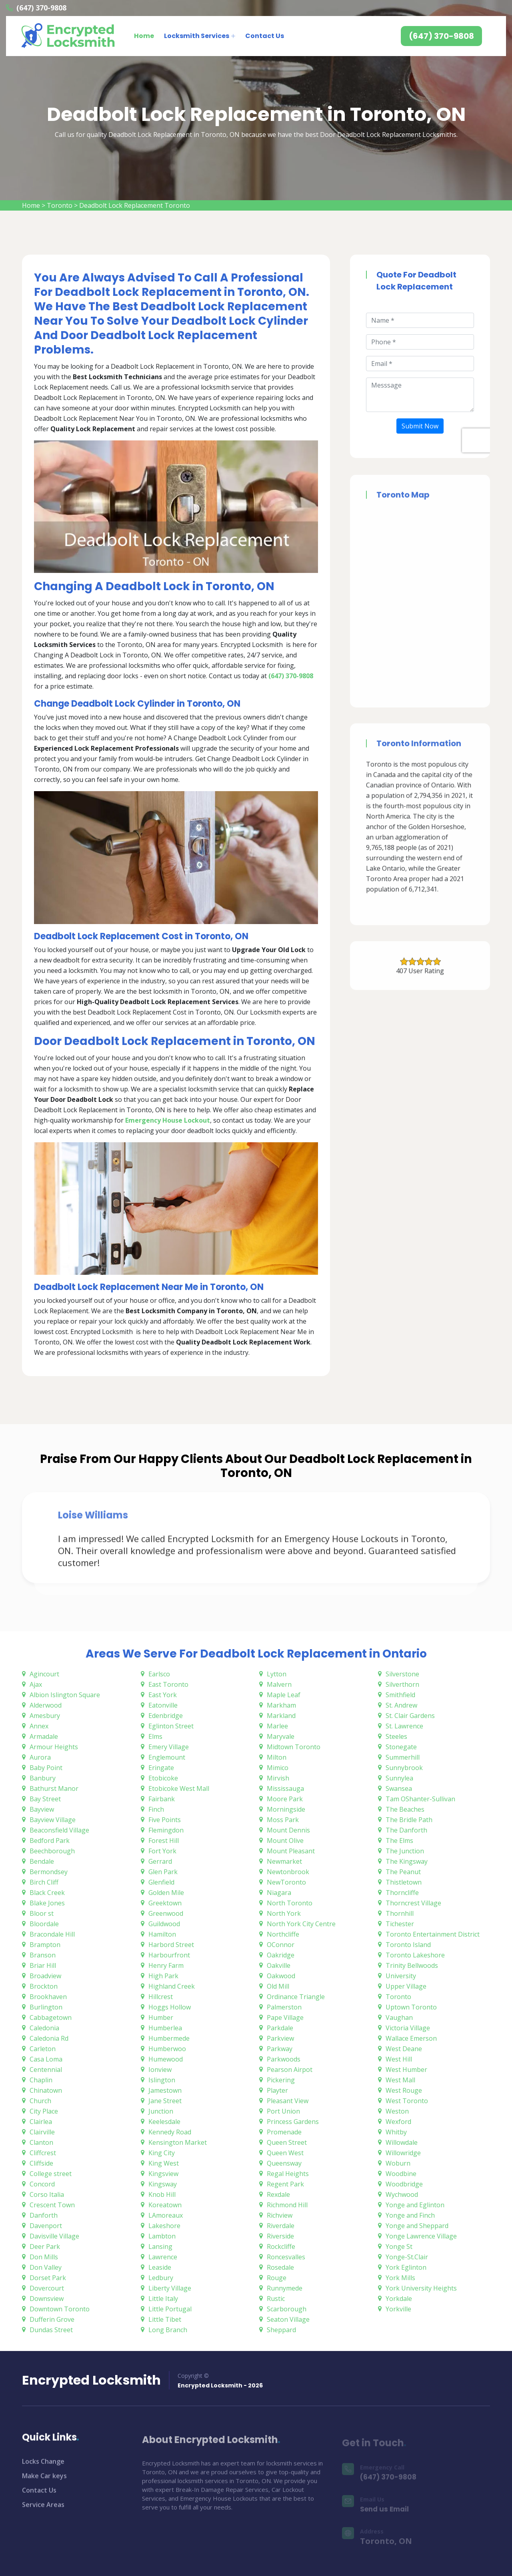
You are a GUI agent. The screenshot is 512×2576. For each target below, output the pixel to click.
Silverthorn (402, 1684)
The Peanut (403, 1871)
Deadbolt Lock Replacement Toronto (134, 205)
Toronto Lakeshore (415, 1955)
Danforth (44, 2215)
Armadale (44, 1736)
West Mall (400, 2080)
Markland (281, 1715)
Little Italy (163, 2298)
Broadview (45, 1975)
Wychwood (402, 2194)
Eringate (161, 1767)
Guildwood (164, 1923)
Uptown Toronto (411, 2007)
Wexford (398, 2121)
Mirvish (278, 1778)
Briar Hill (43, 1965)
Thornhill (400, 1913)
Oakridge (280, 1955)
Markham (281, 1705)
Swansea (399, 1788)
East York (162, 1694)
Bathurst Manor (54, 1788)
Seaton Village (288, 2319)
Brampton (45, 1944)
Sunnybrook (404, 1767)
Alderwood (46, 1705)
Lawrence (162, 2256)
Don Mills (44, 2256)
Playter (277, 2090)
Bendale (42, 1861)
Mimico (277, 1767)
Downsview (47, 2298)
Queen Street (287, 2142)
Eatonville (163, 1705)
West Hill (399, 2059)
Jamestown (165, 2090)
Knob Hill (162, 2194)
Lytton (276, 1674)
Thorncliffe (402, 1892)
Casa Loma (46, 2059)
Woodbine (401, 2173)
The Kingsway (407, 1861)
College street (51, 2173)
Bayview (42, 1809)
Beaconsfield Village (59, 1830)
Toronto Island (408, 1944)
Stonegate (401, 1746)
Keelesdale (164, 2121)
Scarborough (286, 2309)
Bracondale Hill (52, 1934)
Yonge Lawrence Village (421, 2236)
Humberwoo (167, 2048)
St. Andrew (401, 1705)
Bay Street (45, 1798)
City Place (44, 2111)
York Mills (400, 2277)
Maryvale (280, 1736)
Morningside (286, 1809)
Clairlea (41, 2121)
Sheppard (281, 2329)
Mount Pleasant (291, 1851)
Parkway (279, 2048)
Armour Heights (54, 1746)
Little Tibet (164, 2319)
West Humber (406, 2069)
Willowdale (402, 2142)
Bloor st (42, 1913)
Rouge (276, 2277)
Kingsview (163, 2173)
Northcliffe (283, 1934)
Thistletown (404, 1882)
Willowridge (403, 2152)
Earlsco (159, 1674)
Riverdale (280, 2225)
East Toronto (168, 1684)
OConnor (280, 1944)
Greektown (165, 1903)
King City (161, 2152)
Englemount (166, 1757)
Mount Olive (285, 1840)
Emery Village (168, 1746)
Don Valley (46, 2267)
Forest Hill (163, 1840)
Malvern (279, 1684)
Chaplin (41, 2080)
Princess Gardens (293, 2121)
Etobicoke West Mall (178, 1788)
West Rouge (404, 2090)
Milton (276, 1757)
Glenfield (161, 1882)
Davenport (46, 2225)
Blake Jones (47, 1903)
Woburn (398, 2163)
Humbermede (169, 2038)
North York (284, 1913)
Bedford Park (50, 1840)
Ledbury (160, 2277)
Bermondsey (49, 1871)
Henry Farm (166, 1965)
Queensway (284, 2163)
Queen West (285, 2152)
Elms (155, 1736)
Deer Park (45, 2246)
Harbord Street (171, 1944)
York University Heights (421, 2288)
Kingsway (162, 2184)
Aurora (40, 1757)
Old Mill (278, 1986)
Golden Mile (166, 1892)
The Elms (399, 1840)
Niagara (279, 1892)
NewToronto (286, 1882)
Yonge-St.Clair (407, 2256)
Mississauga (285, 1788)
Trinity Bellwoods (412, 1965)
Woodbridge (404, 2184)
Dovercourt (47, 2288)
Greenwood (165, 1913)
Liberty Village (169, 2288)
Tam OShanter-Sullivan (420, 1798)
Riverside (280, 2236)
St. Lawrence (404, 1726)
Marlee (277, 1726)
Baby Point (46, 1767)
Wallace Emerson (411, 2038)
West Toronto (407, 2100)
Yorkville (398, 2309)
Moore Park (285, 1798)
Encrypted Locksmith (91, 2380)
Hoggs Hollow (169, 2007)
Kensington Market (177, 2142)
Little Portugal (170, 2309)
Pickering (281, 2080)
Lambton (162, 2236)
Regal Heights (288, 2173)
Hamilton (162, 1934)
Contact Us (264, 35)
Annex (39, 1726)
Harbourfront (169, 1955)
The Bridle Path (409, 1819)
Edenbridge (165, 1715)
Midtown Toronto (293, 1746)
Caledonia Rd (49, 2038)
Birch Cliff (44, 1882)
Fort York (162, 1851)
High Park (163, 1975)
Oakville (278, 1965)
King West (163, 2163)
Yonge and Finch (410, 2215)
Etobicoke (163, 1778)
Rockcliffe (281, 2246)
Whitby (396, 2132)
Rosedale (280, 2267)
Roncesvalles (286, 2256)
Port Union (283, 2111)
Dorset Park (48, 2277)
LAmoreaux (165, 2215)
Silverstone (402, 1674)
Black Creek (47, 1892)
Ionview (160, 2069)
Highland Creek (171, 1986)
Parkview (280, 2038)
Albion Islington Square (65, 1694)
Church (40, 2100)
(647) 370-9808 (41, 7)
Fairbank (161, 1798)
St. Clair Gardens (410, 1715)
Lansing (160, 2246)
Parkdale (280, 2027)
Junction (160, 2111)
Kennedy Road (169, 2132)
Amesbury (45, 1715)
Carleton (43, 2048)
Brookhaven (48, 1996)
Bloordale (44, 1923)
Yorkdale (399, 2298)
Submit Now (420, 426)
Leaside (159, 2267)
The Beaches (405, 1809)
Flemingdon (166, 1830)
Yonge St (399, 2246)
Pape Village (285, 2017)
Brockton (44, 1986)
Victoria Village (408, 2027)
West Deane (404, 2048)
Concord (42, 2184)
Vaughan (399, 2017)
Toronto (59, 205)
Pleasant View (287, 2100)
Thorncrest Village (413, 1903)
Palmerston (284, 2007)
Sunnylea (399, 1778)
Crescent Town (52, 2204)
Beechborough (52, 1851)
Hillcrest (160, 1996)
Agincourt (44, 1674)
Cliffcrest (43, 2152)
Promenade (284, 2132)
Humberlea (165, 2027)
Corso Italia (47, 2194)
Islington (161, 2080)
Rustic (276, 2298)
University (401, 1975)
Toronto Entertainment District (433, 1934)
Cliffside (41, 2163)
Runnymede (284, 2288)
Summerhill (403, 1757)
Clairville (42, 2132)
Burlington (46, 2007)
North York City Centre (301, 1923)
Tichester (400, 1923)
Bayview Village (53, 1819)
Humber (160, 2017)
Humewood (165, 2059)
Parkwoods (283, 2059)
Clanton (41, 2142)
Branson (43, 1955)
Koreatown (165, 2204)
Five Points (164, 1819)
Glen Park (163, 1871)
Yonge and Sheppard (417, 2225)
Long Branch (167, 2329)
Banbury (43, 1778)
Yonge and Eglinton (415, 2204)
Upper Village (406, 1986)
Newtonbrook (288, 1871)
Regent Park (285, 2184)
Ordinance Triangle (296, 1996)
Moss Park (283, 1819)
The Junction (405, 1851)
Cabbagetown (51, 2017)
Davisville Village (54, 2236)
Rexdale (278, 2194)
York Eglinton (406, 2267)
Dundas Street (51, 2329)
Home (144, 35)
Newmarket (284, 1861)
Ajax (36, 1684)
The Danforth (406, 1830)
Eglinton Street (171, 1726)
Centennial (46, 2069)
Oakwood (281, 1975)
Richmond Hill (287, 2204)
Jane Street (165, 2100)
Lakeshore (164, 2225)
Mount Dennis (288, 1830)
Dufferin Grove (52, 2319)
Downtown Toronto (60, 2309)
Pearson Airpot (289, 2069)
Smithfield (400, 1694)
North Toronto (289, 1903)
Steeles (396, 1736)
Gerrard (160, 1861)
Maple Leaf (283, 1694)
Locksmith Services (196, 35)
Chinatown (46, 2090)
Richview (279, 2215)
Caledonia (44, 2027)
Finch (156, 1809)
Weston (397, 2111)
